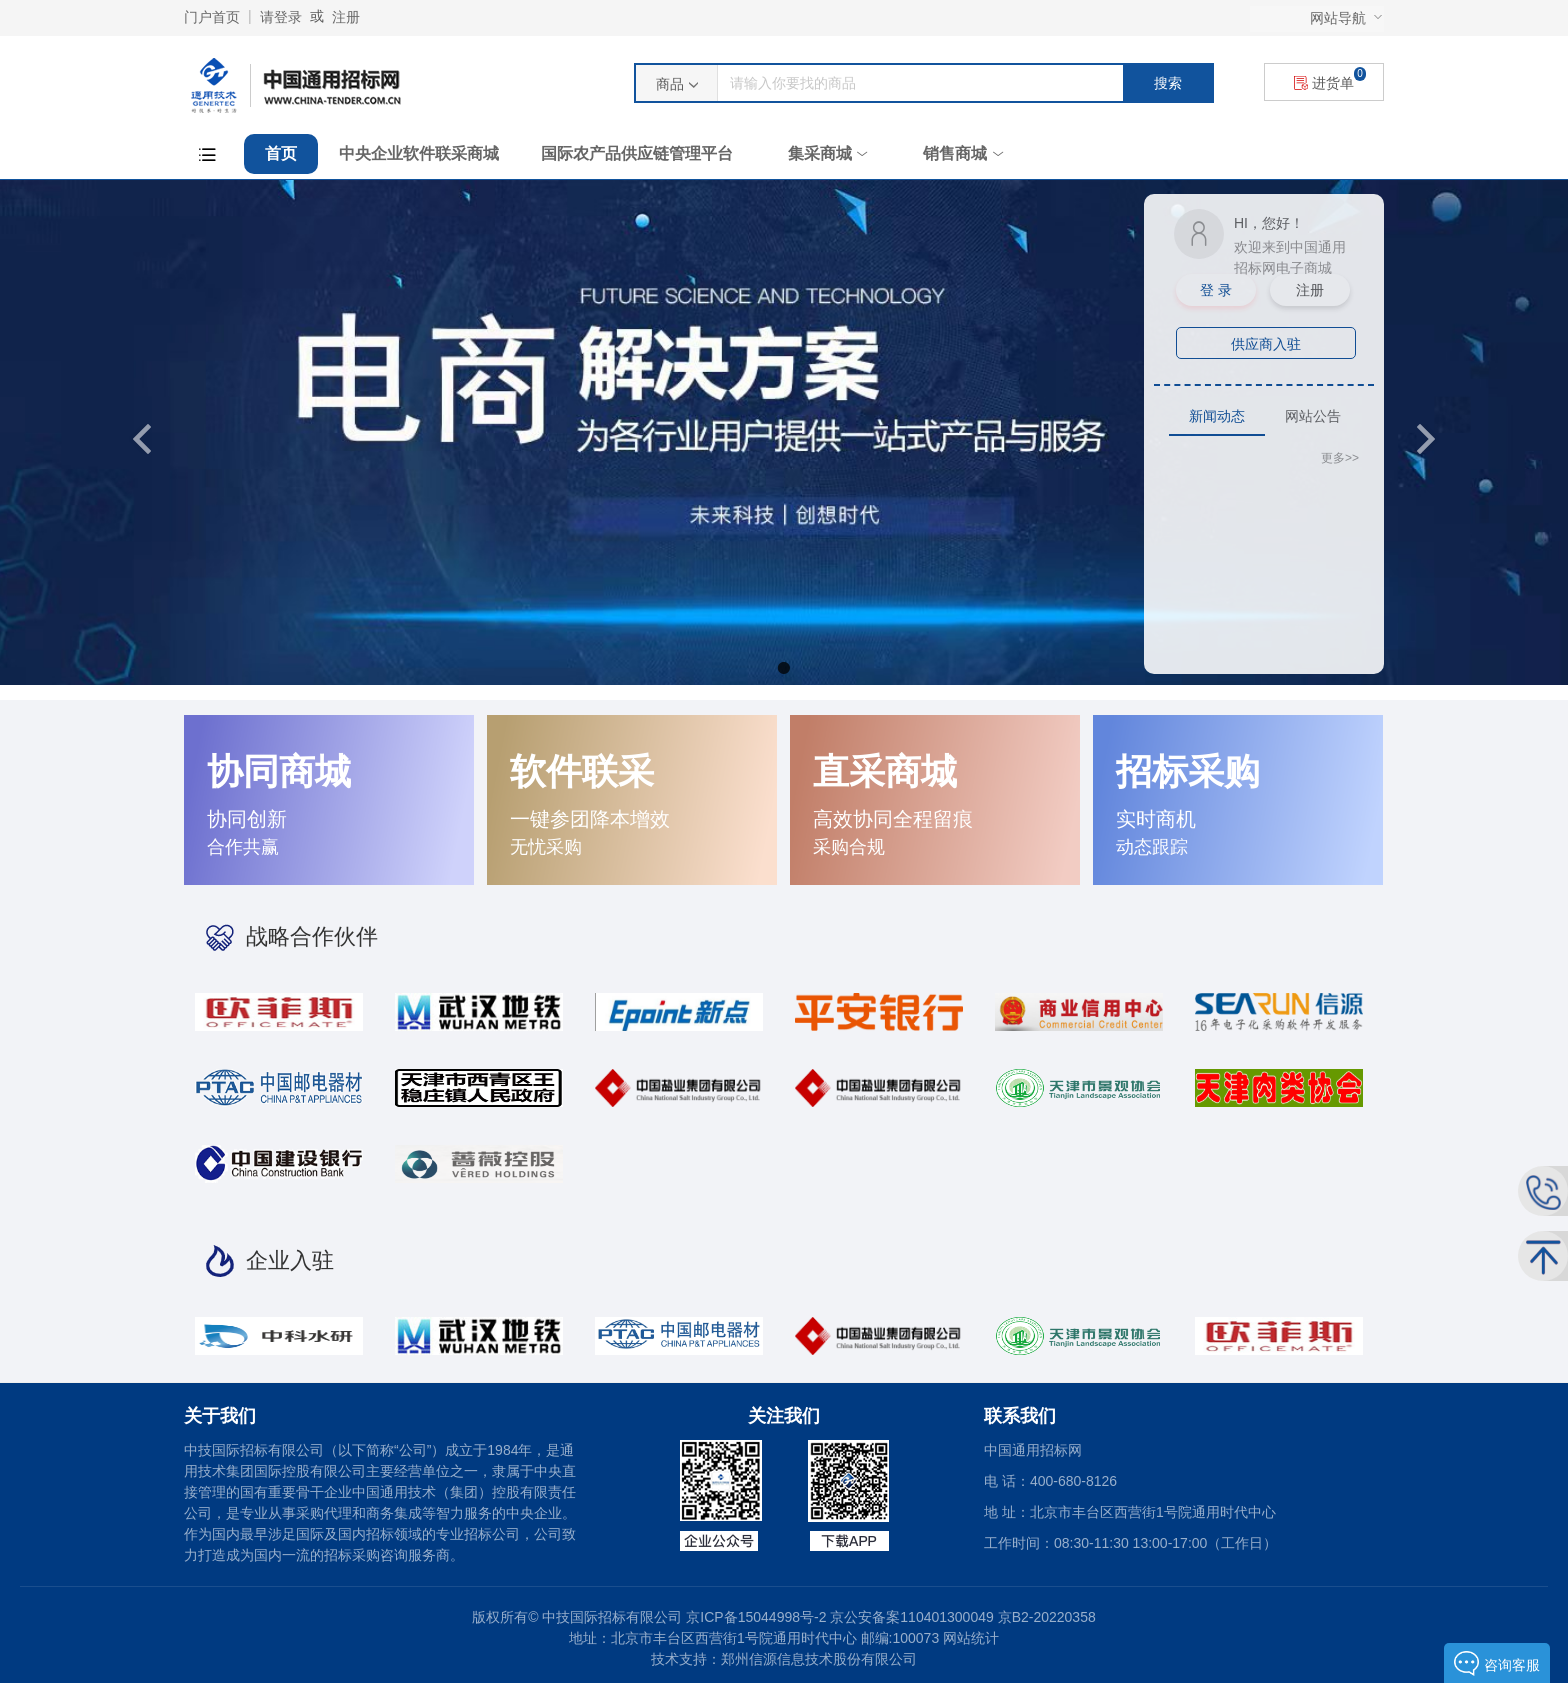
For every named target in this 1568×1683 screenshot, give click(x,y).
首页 (281, 153)
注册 (346, 17)
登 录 (1216, 290)
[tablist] (1264, 416)
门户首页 (212, 17)
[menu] (1317, 19)
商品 (670, 84)
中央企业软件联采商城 (419, 153)
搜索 (1168, 83)
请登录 (281, 17)
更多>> (1340, 458)
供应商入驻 (1266, 344)
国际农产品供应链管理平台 (637, 153)
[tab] (1217, 416)
